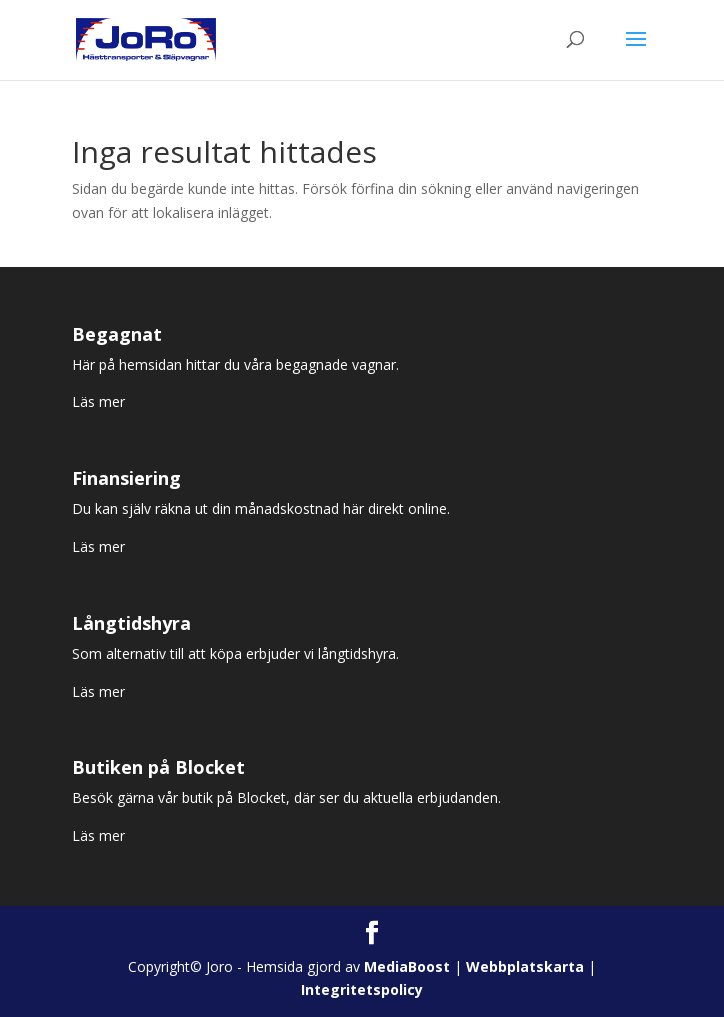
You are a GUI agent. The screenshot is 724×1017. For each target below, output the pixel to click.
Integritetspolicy (362, 989)
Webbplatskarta (525, 966)
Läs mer (98, 401)
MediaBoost (407, 966)
